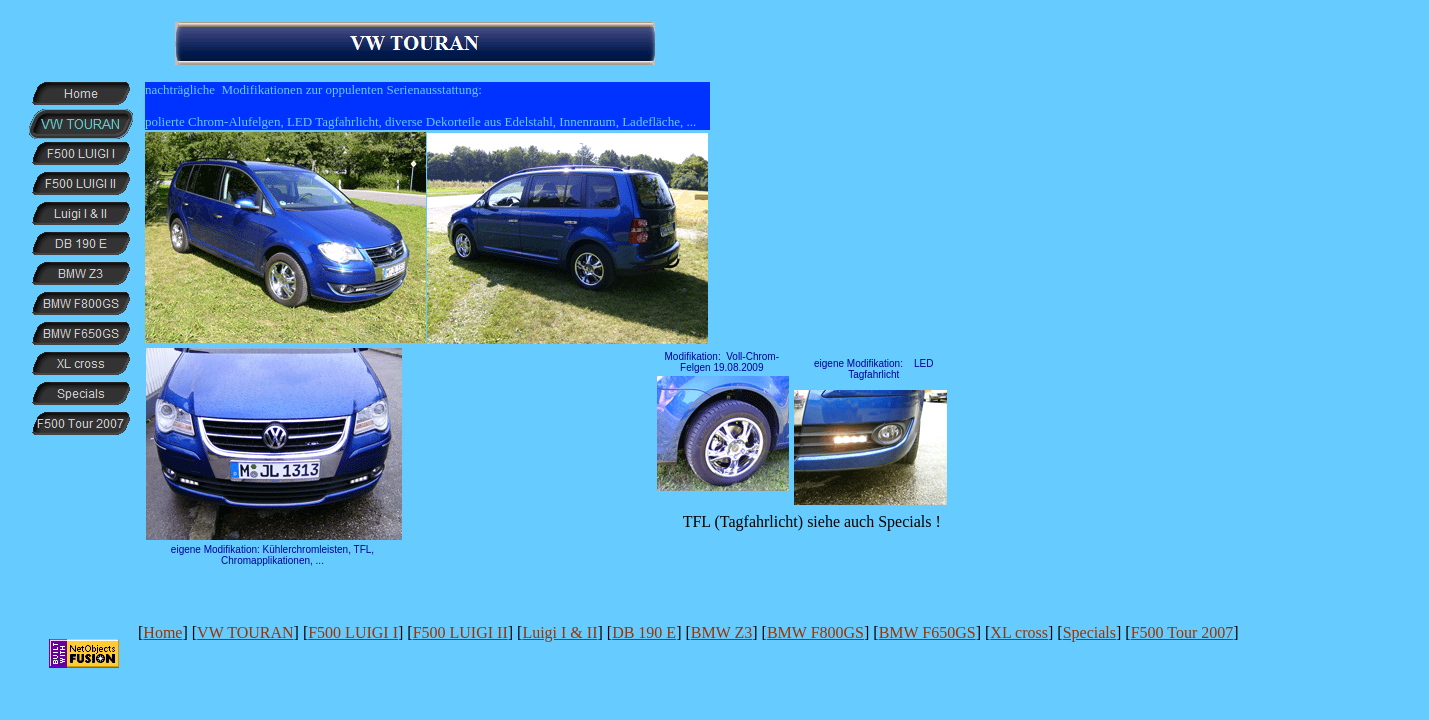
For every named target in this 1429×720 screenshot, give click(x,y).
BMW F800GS (815, 632)
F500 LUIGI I (353, 632)
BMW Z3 (721, 632)
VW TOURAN (245, 632)
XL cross (1019, 632)
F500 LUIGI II (460, 632)
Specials (1089, 632)
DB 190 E (644, 632)
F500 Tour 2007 (1182, 632)
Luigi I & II (559, 632)
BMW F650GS (927, 632)
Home (162, 632)
